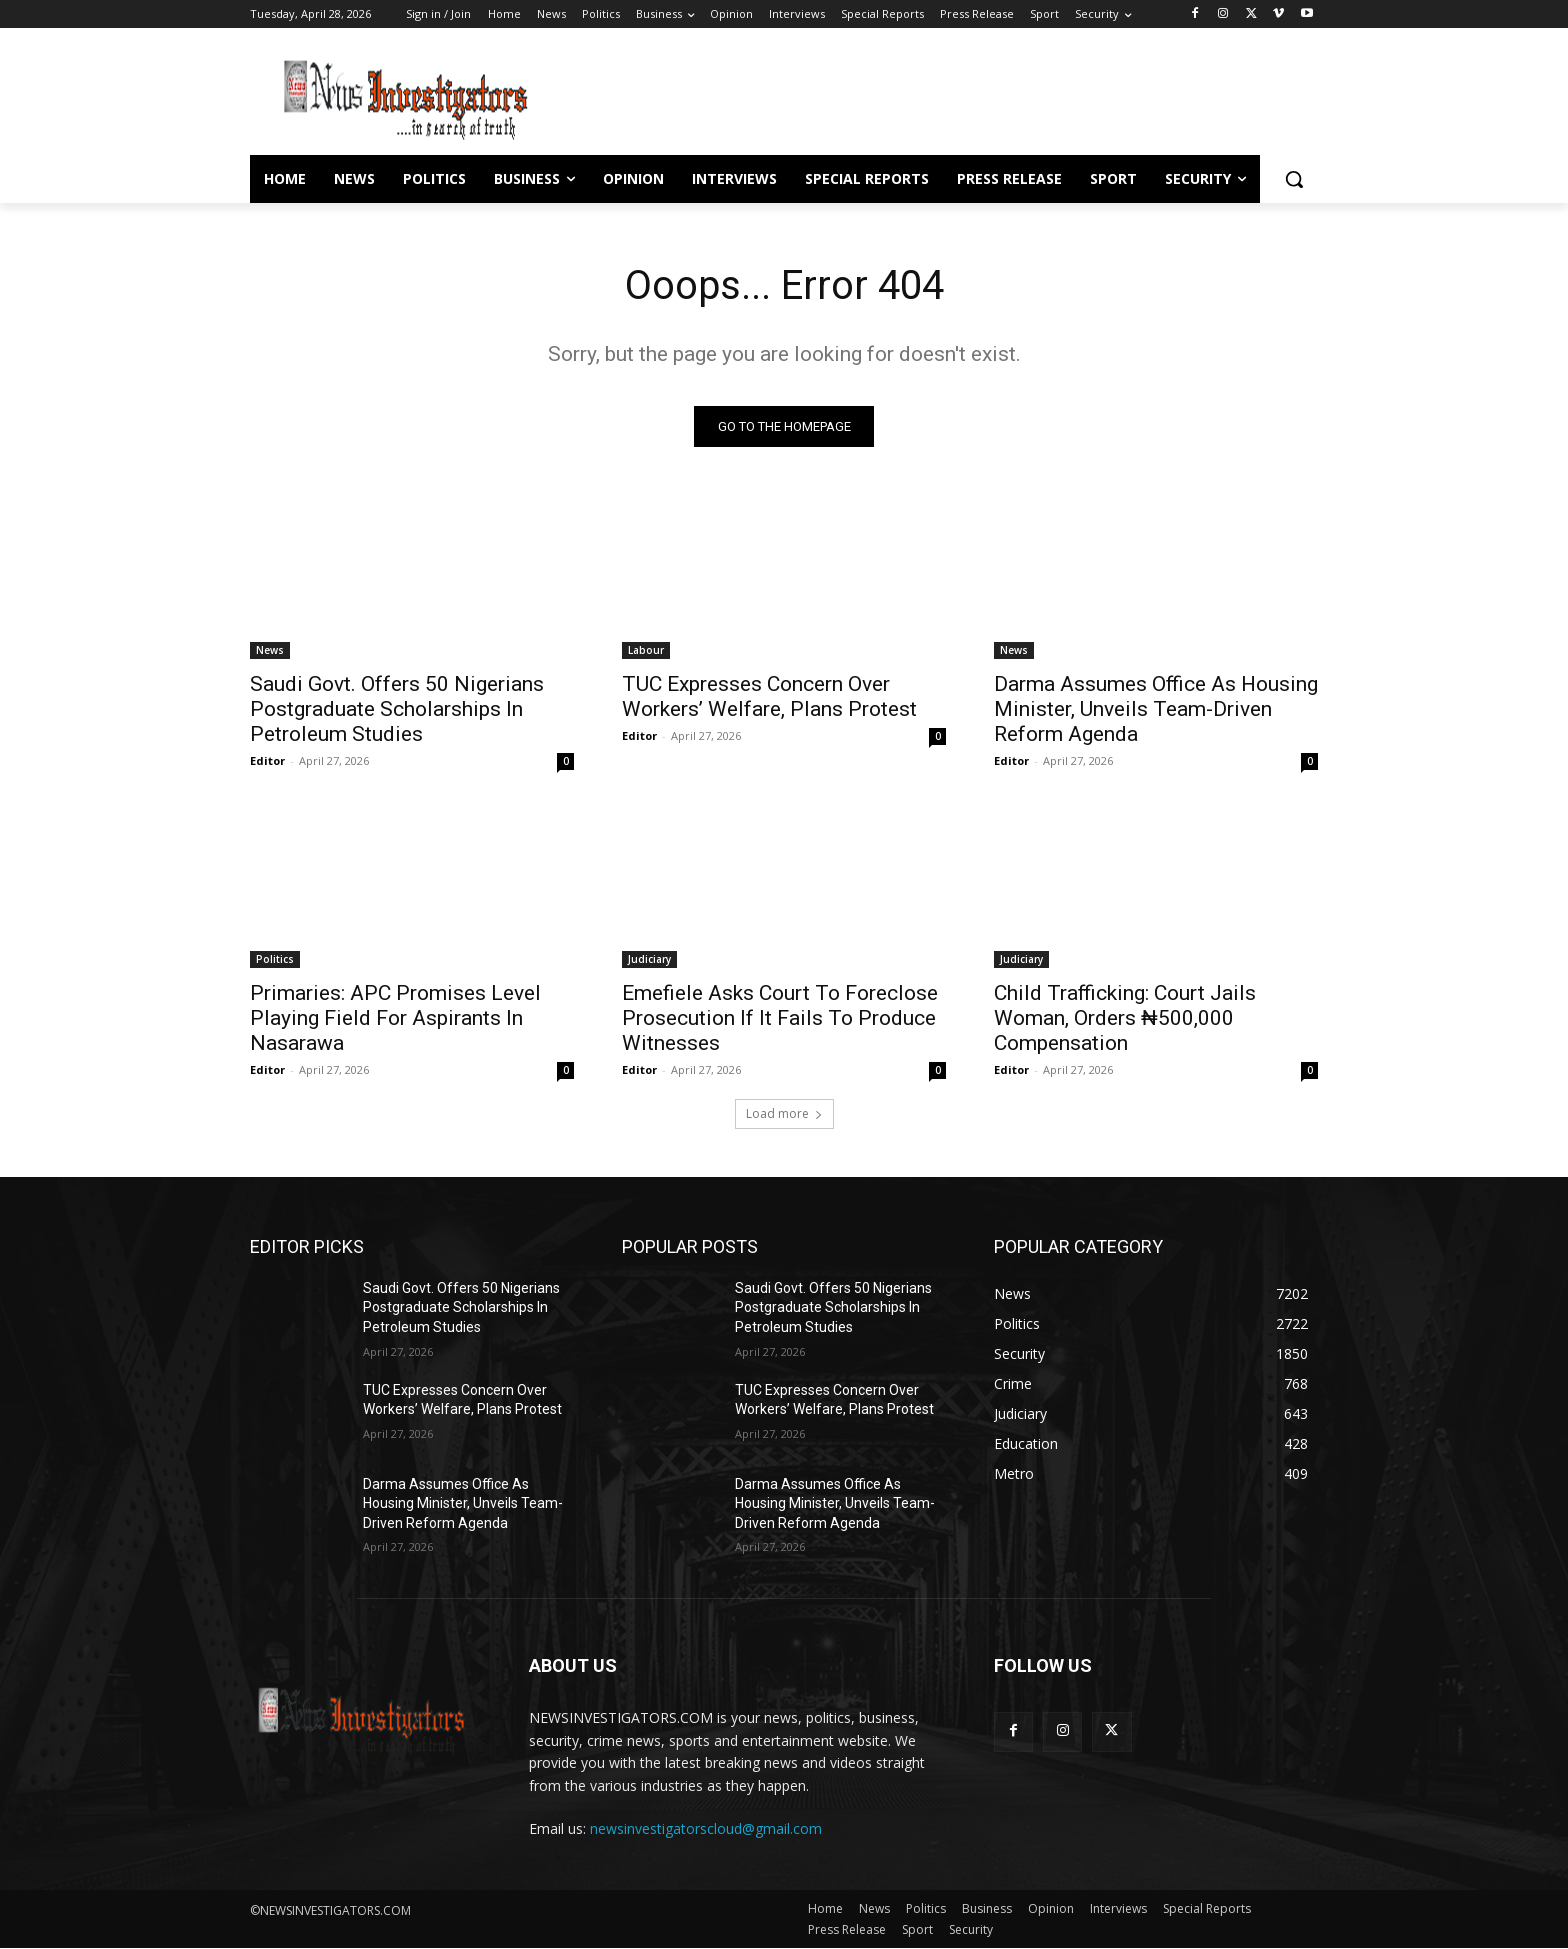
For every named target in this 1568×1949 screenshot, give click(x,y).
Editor (267, 760)
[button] (1294, 179)
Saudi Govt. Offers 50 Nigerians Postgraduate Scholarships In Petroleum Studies (397, 709)
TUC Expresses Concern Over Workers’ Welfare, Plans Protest (769, 696)
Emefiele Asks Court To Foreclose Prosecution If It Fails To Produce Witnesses (780, 1018)
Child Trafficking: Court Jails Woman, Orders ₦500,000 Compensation (1125, 1018)
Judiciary (649, 959)
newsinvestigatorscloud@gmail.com (706, 1828)
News (270, 650)
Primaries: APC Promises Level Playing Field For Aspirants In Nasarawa (395, 1018)
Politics (275, 959)
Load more (784, 1113)
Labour (646, 650)
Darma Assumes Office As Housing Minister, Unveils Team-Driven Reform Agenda (1156, 709)
